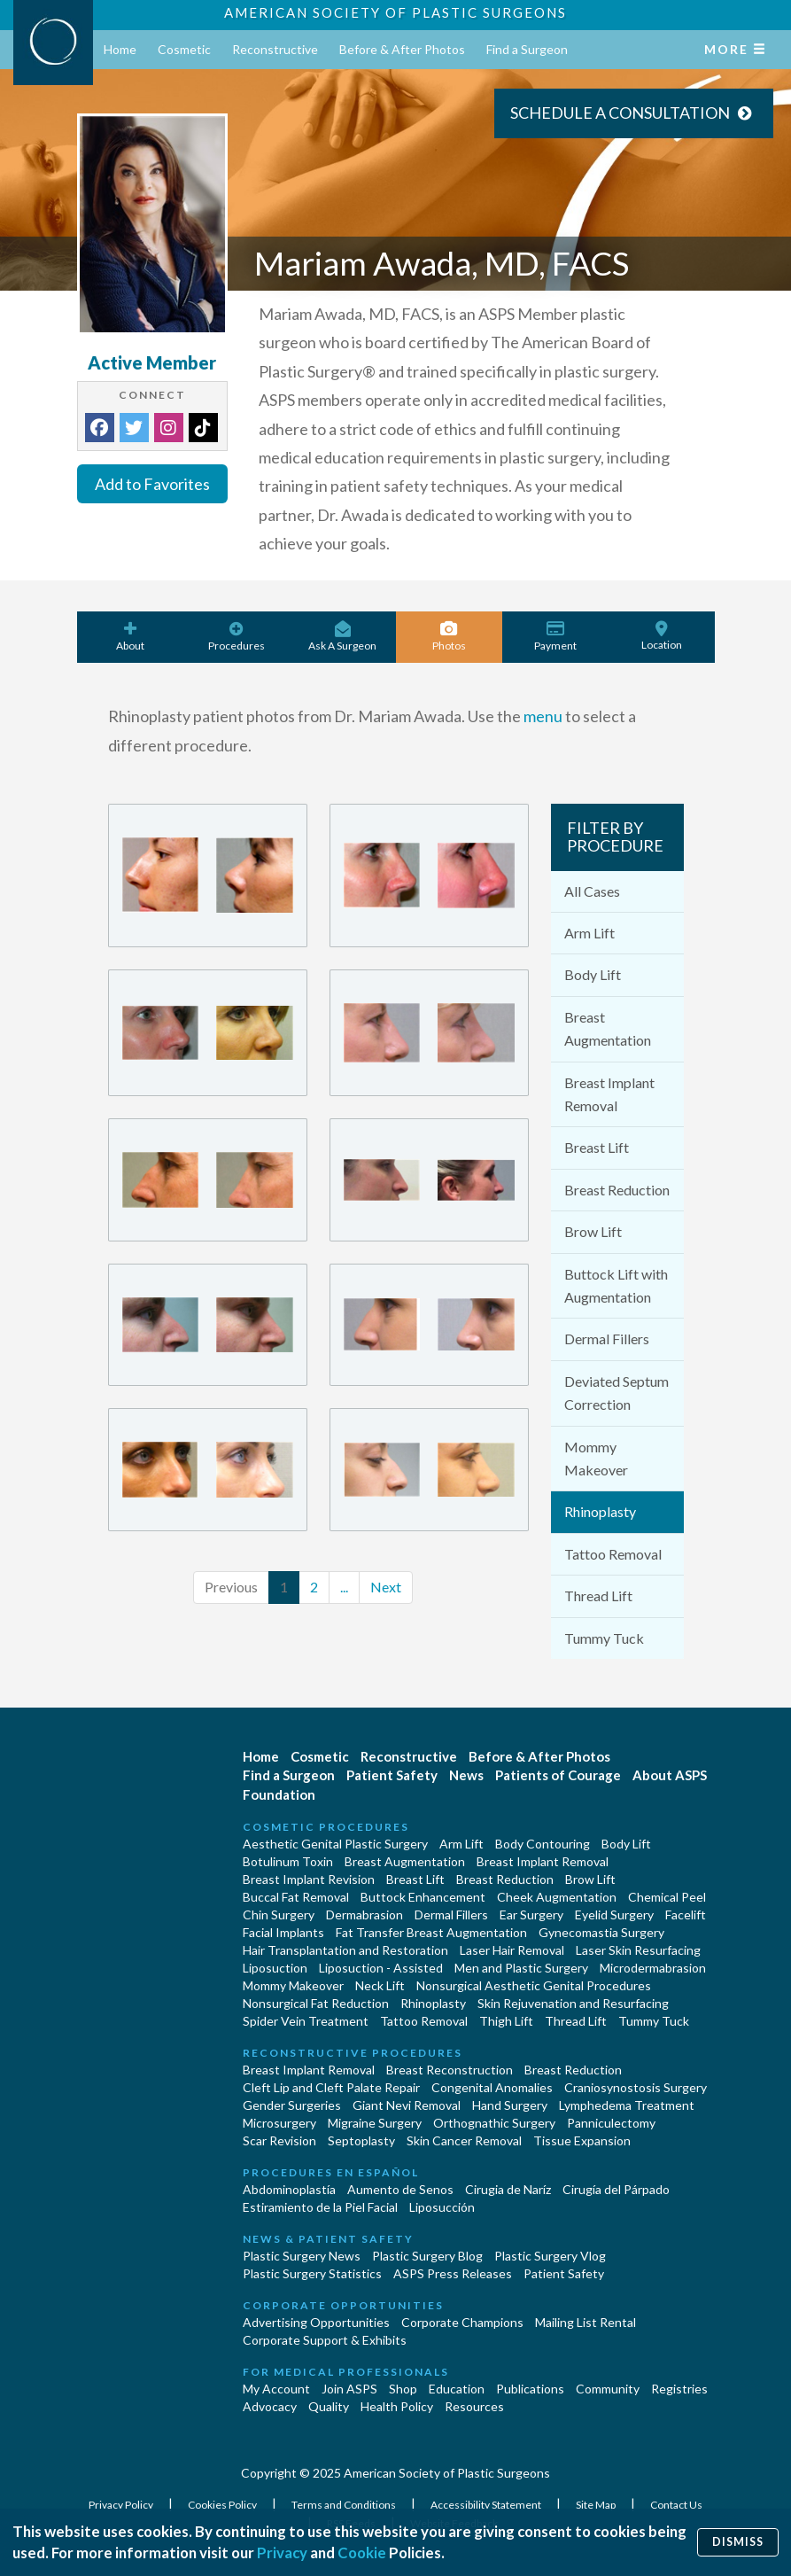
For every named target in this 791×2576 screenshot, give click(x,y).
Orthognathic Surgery (494, 2122)
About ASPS (669, 1775)
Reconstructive (275, 49)
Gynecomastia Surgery (601, 1932)
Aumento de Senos (400, 2189)
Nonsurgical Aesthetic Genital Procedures (533, 1985)
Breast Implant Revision (309, 1879)
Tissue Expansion (582, 2140)
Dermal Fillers (606, 1338)
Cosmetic (184, 49)
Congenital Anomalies (492, 2087)
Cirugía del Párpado (616, 2189)
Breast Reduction (617, 1189)
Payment (555, 636)
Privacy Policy (122, 2504)
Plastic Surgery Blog (427, 2255)
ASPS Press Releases (452, 2273)
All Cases (592, 891)
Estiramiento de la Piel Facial (320, 2206)
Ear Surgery (531, 1914)
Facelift (685, 1914)
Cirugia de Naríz (508, 2189)
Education (457, 2388)
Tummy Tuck (604, 1638)
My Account (276, 2388)
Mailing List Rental (585, 2322)
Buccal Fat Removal (296, 1896)
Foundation (279, 1794)
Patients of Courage (558, 1775)
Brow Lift (593, 1231)
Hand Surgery (509, 2105)
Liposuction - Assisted (381, 1967)
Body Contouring (542, 1843)
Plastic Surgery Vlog (550, 2255)
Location (662, 635)
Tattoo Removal (613, 1553)
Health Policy (397, 2406)
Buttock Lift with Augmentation (616, 1285)
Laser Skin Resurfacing (638, 1949)
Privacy (282, 2552)
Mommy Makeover (596, 1458)
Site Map (596, 2504)
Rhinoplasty (600, 1511)
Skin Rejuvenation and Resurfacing (573, 2003)
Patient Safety (392, 1775)
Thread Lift (598, 1595)
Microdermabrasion (653, 1967)
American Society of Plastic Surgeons (395, 12)
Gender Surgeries (292, 2105)
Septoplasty (361, 2140)
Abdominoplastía (289, 2189)
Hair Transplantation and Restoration (345, 1949)
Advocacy (270, 2406)
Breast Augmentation (607, 1028)
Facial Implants (283, 1932)
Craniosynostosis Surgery (635, 2087)
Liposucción (442, 2206)
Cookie (361, 2552)
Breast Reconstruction (449, 2069)
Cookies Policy (223, 2504)
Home (120, 49)
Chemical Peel (667, 1896)
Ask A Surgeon (343, 636)
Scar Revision (279, 2140)
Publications (530, 2388)
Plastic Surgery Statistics (312, 2273)
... (344, 1586)
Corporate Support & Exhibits (325, 2339)
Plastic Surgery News (302, 2255)
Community (608, 2388)
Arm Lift (589, 932)
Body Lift (592, 974)
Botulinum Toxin (288, 1861)
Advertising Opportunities (316, 2322)
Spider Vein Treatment (305, 2020)
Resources (474, 2406)
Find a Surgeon (527, 49)
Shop (403, 2388)
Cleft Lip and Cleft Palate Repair (331, 2087)
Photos (449, 636)
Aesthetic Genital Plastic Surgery (335, 1843)
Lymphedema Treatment (626, 2105)
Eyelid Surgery (614, 1914)
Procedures (236, 636)
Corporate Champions (462, 2322)
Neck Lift (380, 1985)
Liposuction (275, 1967)
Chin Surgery (278, 1914)
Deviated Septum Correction (616, 1393)
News (466, 1775)
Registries (679, 2388)
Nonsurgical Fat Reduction (316, 2003)
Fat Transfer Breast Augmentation (431, 1932)
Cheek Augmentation (557, 1896)
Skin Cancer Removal (464, 2140)
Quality (328, 2406)
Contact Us (676, 2504)
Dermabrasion (364, 1914)
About (130, 636)
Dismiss (738, 2542)
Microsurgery (279, 2122)
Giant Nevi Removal (407, 2105)
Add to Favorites (152, 484)
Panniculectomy (611, 2122)
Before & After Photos (402, 49)
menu (542, 716)
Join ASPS (349, 2388)
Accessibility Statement (486, 2504)
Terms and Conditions (344, 2504)
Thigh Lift (506, 2020)
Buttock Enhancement (423, 1896)
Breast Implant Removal (609, 1094)
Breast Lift (596, 1147)
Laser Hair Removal (512, 1949)
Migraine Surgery (375, 2122)
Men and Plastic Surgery (521, 1967)
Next (385, 1586)
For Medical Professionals (346, 2371)
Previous (231, 1586)
